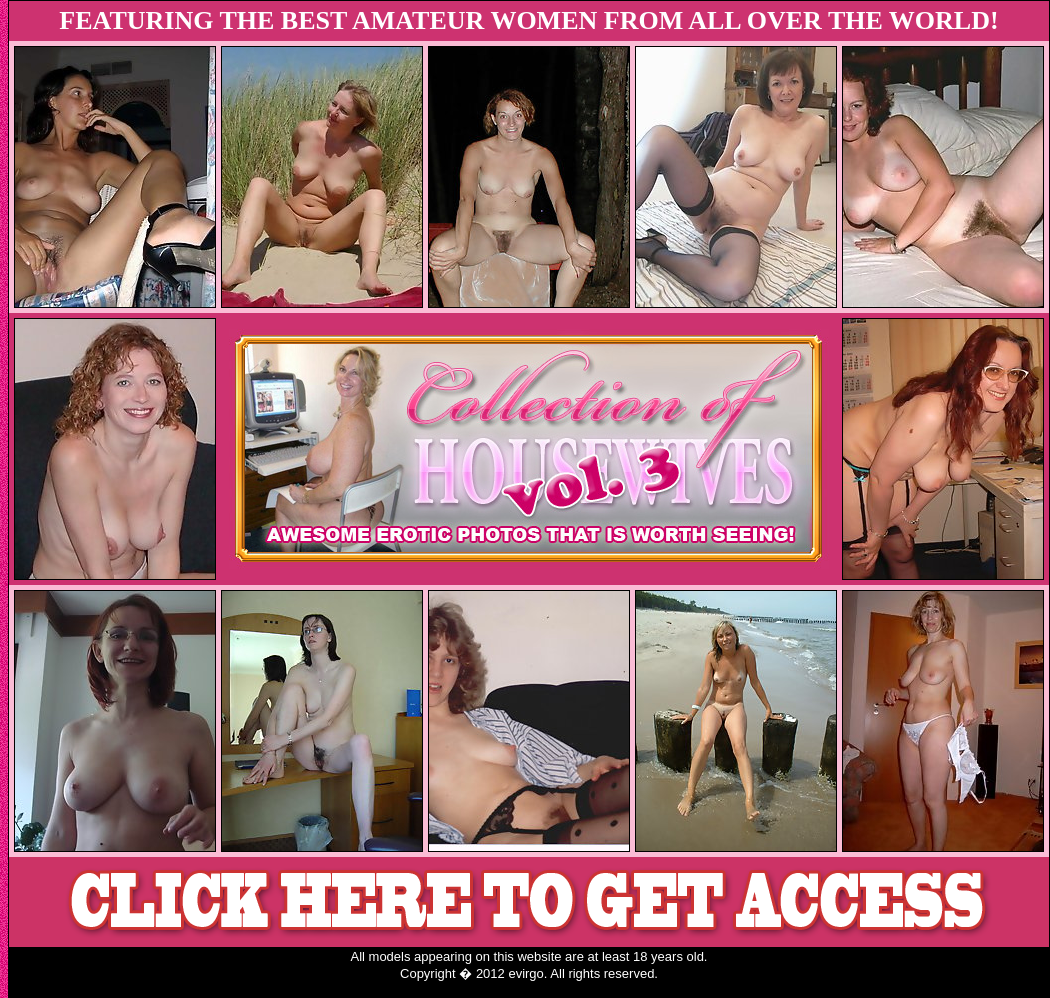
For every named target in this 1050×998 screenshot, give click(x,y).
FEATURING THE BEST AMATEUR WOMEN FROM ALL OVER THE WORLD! (528, 20)
